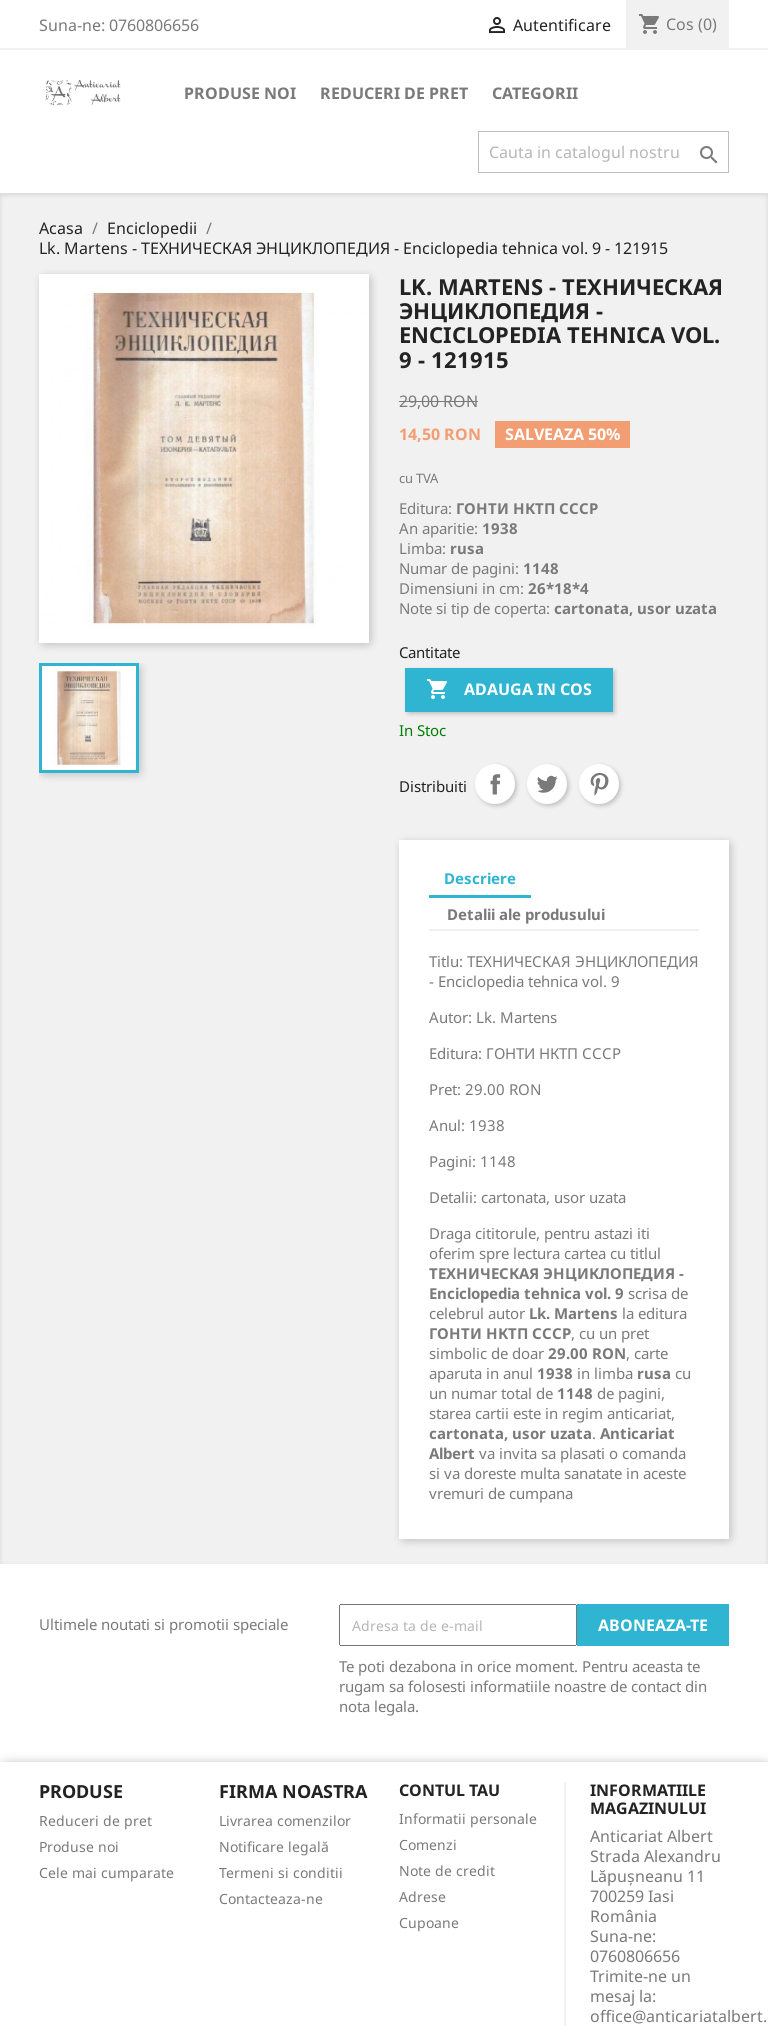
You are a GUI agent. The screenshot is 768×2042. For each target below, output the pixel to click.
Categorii (535, 93)
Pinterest (599, 784)
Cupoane (429, 1922)
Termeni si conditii (281, 1872)
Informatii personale (468, 1818)
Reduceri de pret (394, 93)
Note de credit (447, 1870)
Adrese (422, 1896)
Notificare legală (274, 1846)
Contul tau (449, 1791)
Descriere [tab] (480, 878)
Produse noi (240, 93)
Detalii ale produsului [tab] (526, 914)
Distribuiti (495, 784)
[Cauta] (603, 152)
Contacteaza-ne (271, 1898)
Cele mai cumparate (106, 1872)
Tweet (547, 784)
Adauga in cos (509, 690)
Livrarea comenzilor (285, 1820)
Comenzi (428, 1844)
